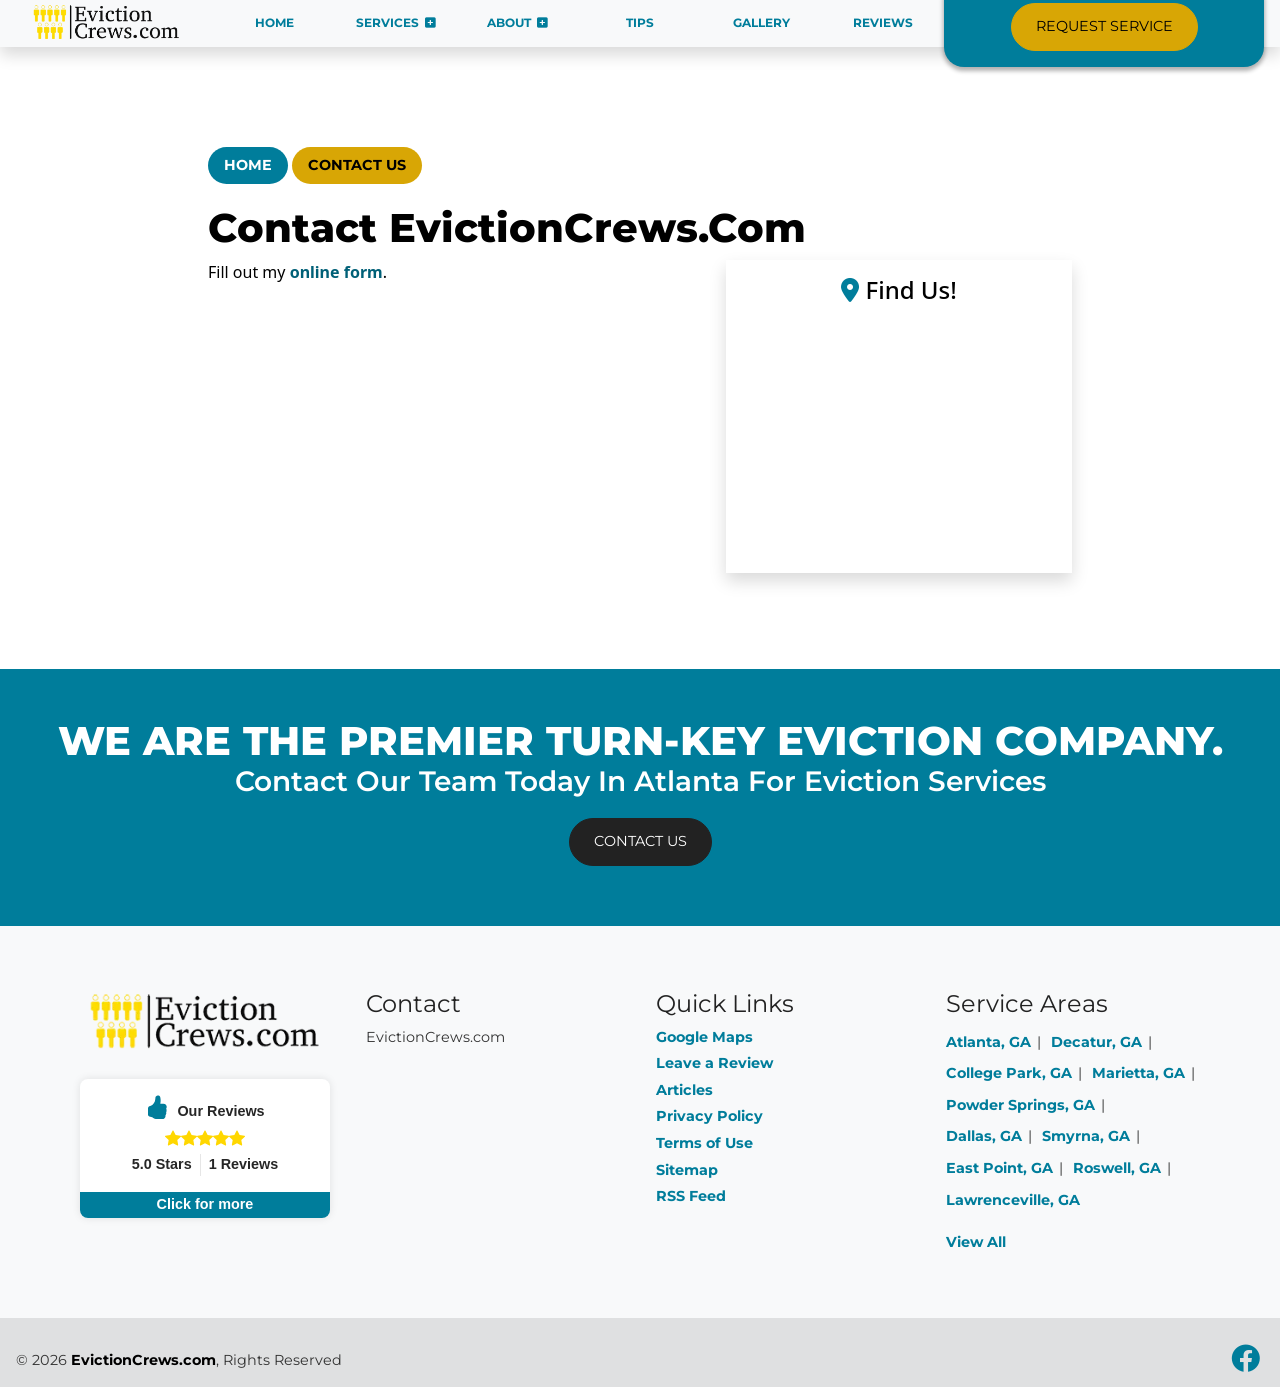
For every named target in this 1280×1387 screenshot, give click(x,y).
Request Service (1104, 26)
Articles (684, 1090)
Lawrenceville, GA (1013, 1200)
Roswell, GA (1117, 1168)
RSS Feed (691, 1196)
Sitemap (687, 1170)
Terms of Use (704, 1143)
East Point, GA (999, 1168)
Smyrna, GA (1086, 1136)
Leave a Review (714, 1063)
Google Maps (704, 1037)
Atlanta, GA (988, 1042)
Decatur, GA (1096, 1042)
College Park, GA (1009, 1073)
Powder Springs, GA (1020, 1105)
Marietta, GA (1138, 1073)
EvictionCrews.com (143, 1360)
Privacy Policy (709, 1116)
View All (976, 1242)
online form (336, 272)
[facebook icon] (1245, 1364)
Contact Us (357, 165)
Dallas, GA (984, 1136)
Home (248, 165)
